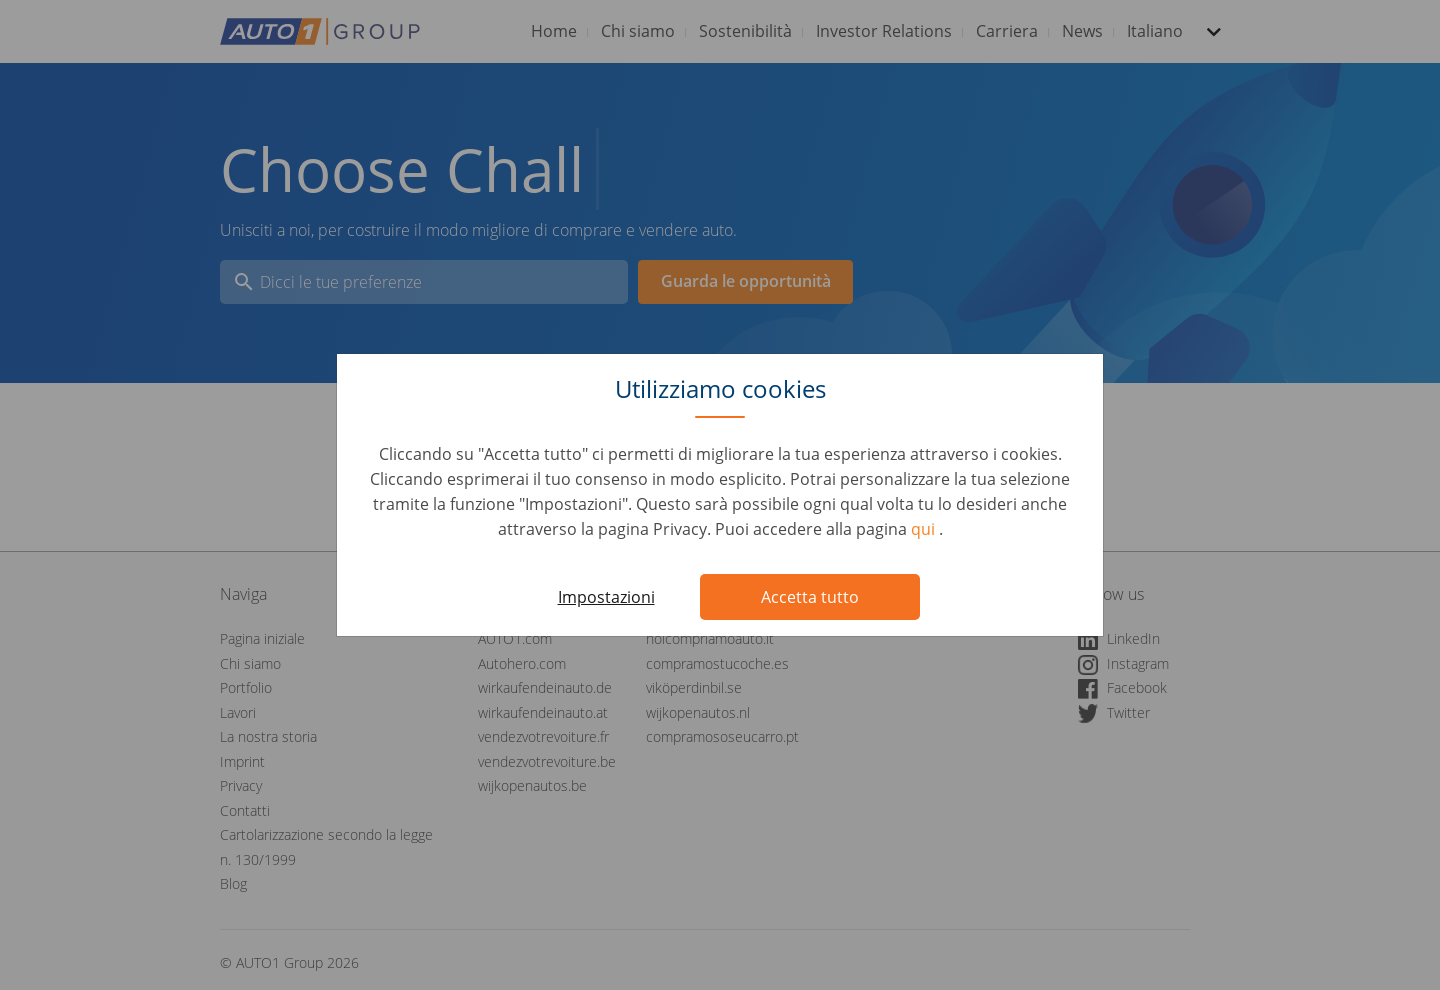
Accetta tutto (810, 597)
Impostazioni (606, 597)
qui (925, 529)
